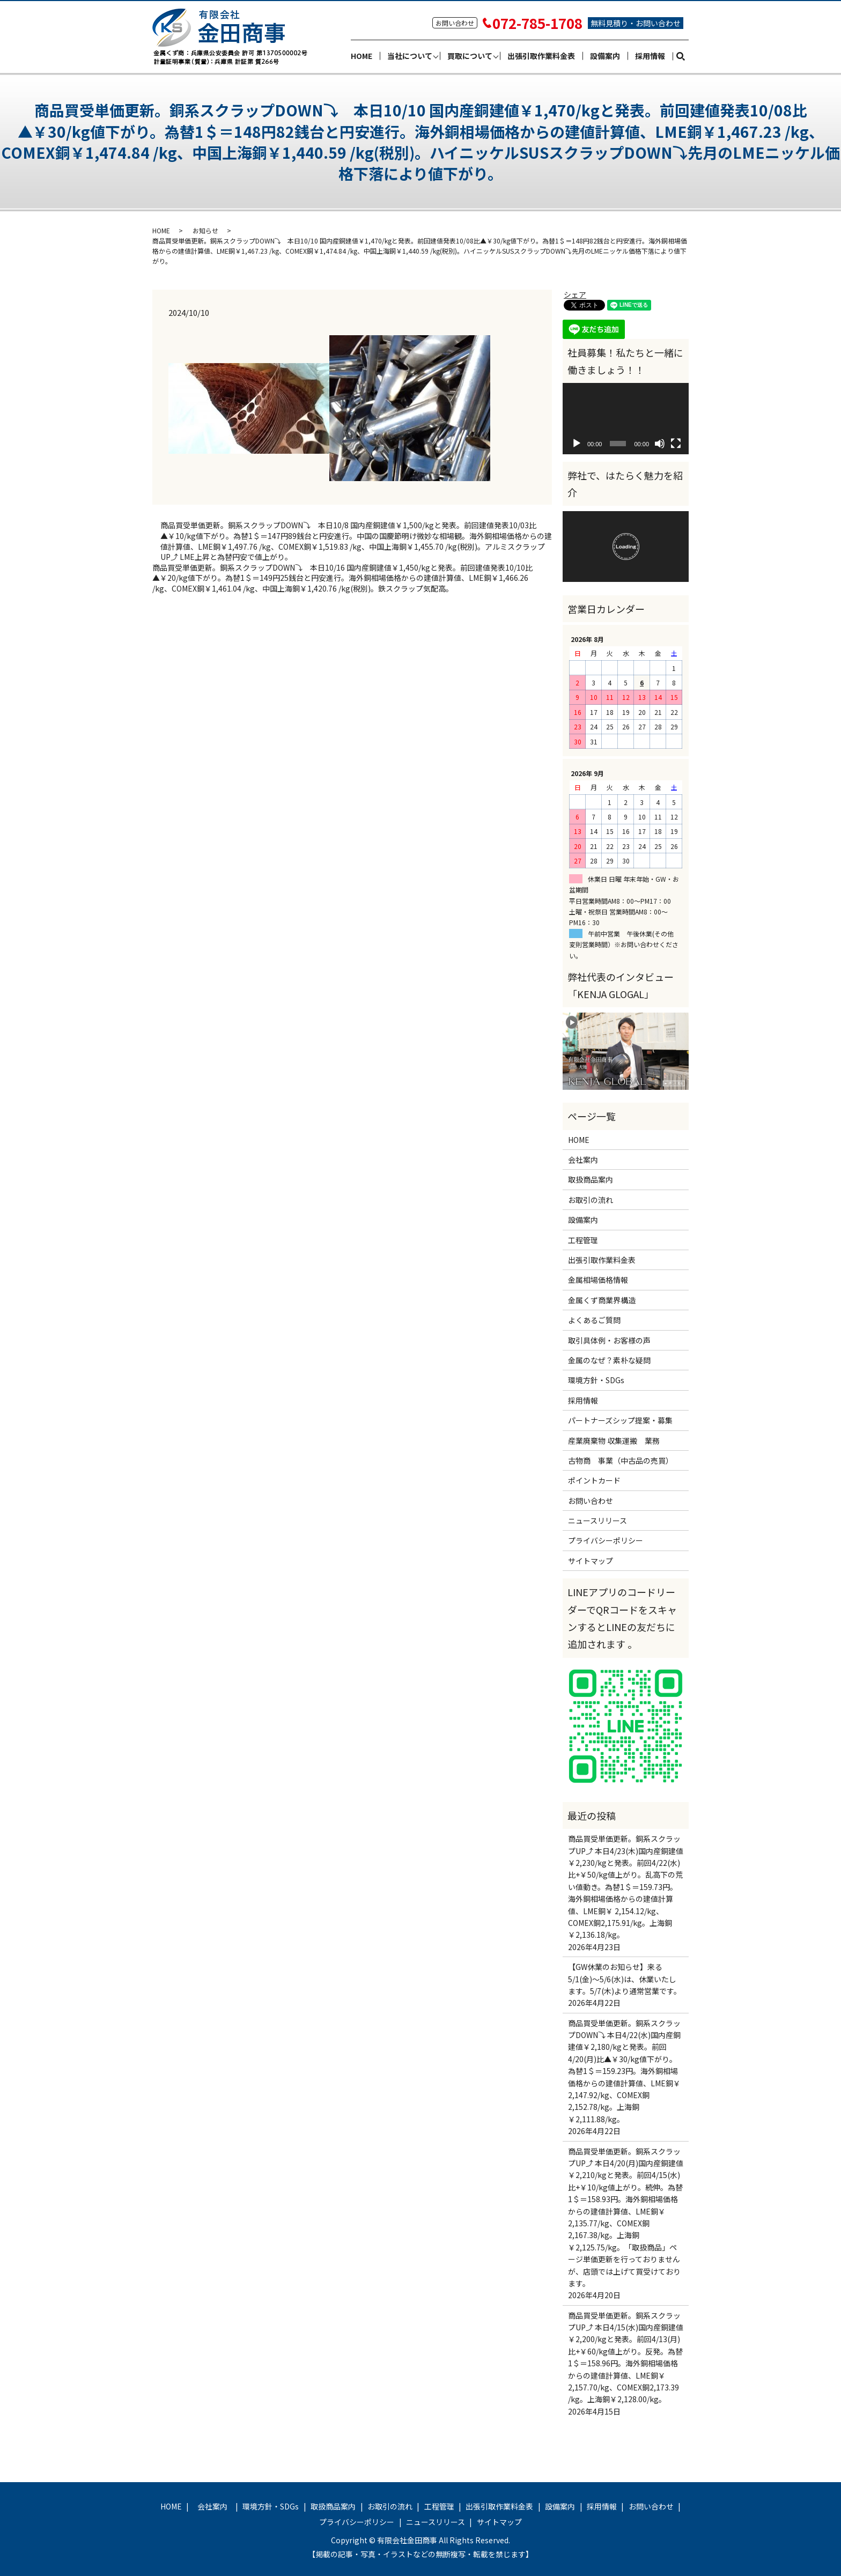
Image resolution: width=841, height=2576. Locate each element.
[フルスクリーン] (675, 443)
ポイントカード (594, 1480)
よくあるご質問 (594, 1320)
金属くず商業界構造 (602, 1300)
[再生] (576, 443)
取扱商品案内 (590, 1179)
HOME (361, 55)
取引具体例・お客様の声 (609, 1340)
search (685, 56)
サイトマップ (590, 1560)
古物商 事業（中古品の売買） (620, 1460)
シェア (575, 294)
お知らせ (205, 230)
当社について (409, 55)
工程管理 (583, 1240)
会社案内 (587, 1159)
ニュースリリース (597, 1520)
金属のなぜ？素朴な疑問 (609, 1360)
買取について (469, 55)
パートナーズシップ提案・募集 (620, 1420)
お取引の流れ (590, 1199)
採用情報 (650, 55)
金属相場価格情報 (598, 1279)
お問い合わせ (590, 1500)
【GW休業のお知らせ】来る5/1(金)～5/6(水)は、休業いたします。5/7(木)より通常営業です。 (624, 1978)
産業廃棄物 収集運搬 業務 (614, 1440)
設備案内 (605, 55)
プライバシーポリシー (605, 1540)
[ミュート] (659, 443)
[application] (626, 418)
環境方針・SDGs (596, 1380)
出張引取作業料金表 (541, 55)
